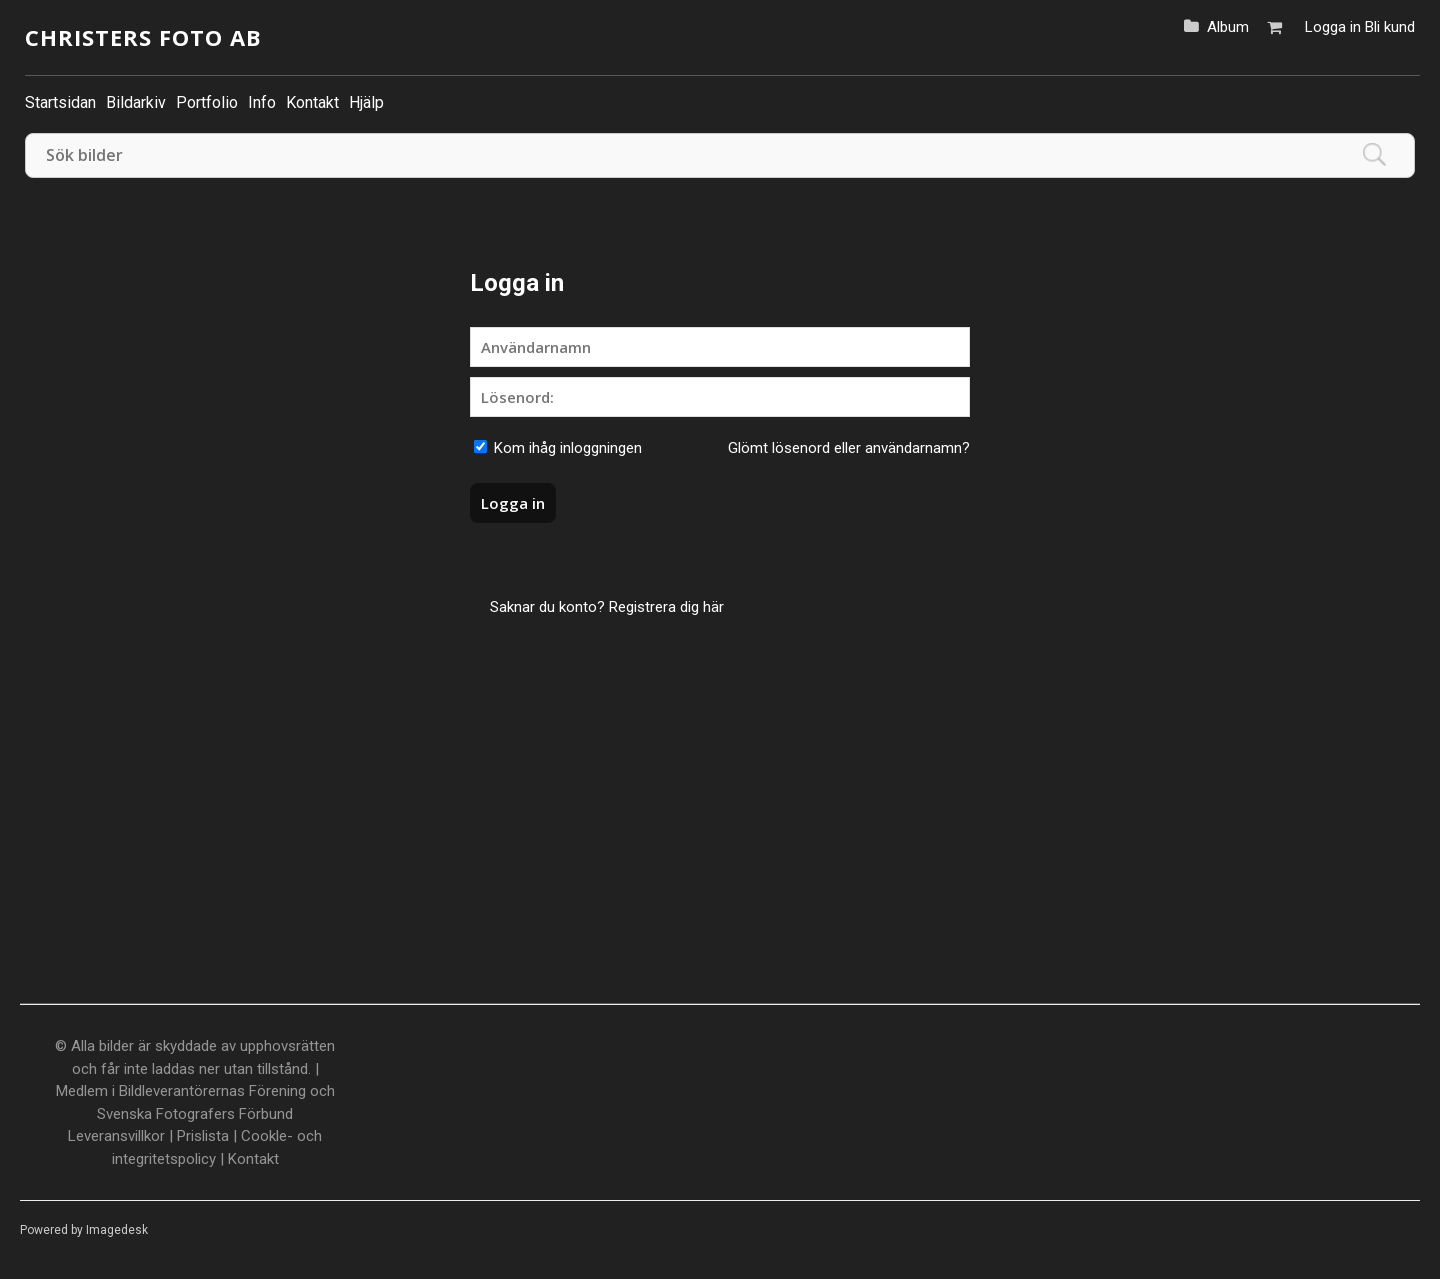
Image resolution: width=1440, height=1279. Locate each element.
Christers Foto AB (143, 37)
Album (1228, 27)
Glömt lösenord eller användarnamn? (849, 448)
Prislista (203, 1136)
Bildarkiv (136, 102)
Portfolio (207, 102)
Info (262, 102)
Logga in (1333, 27)
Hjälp (366, 102)
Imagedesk (117, 1230)
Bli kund (1390, 27)
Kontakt (312, 102)
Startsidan (60, 102)
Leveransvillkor (116, 1136)
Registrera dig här (666, 607)
